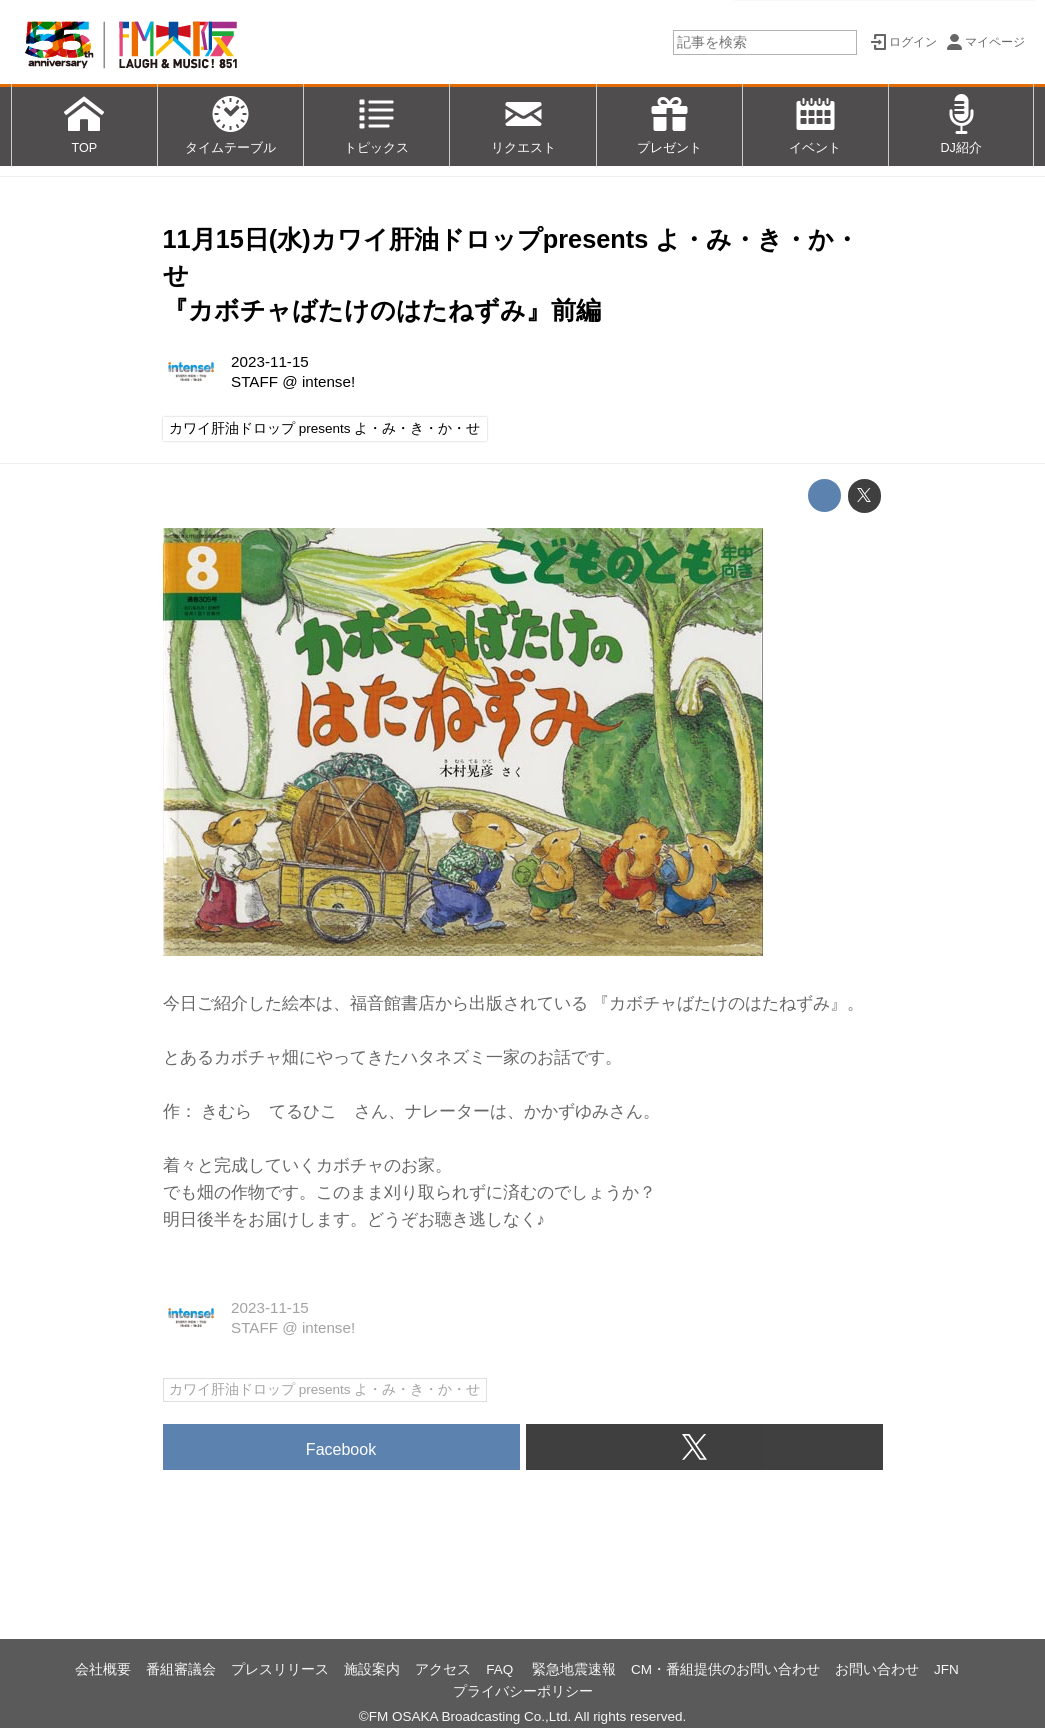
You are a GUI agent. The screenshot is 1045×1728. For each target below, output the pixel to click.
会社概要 (103, 1669)
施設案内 (372, 1669)
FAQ (501, 1669)
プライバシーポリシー (523, 1691)
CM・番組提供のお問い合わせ (725, 1669)
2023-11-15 (270, 361)
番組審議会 (181, 1669)
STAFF (254, 381)
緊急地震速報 (574, 1669)
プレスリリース (280, 1669)
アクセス (443, 1669)
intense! (328, 381)
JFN (946, 1669)
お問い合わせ (877, 1669)
